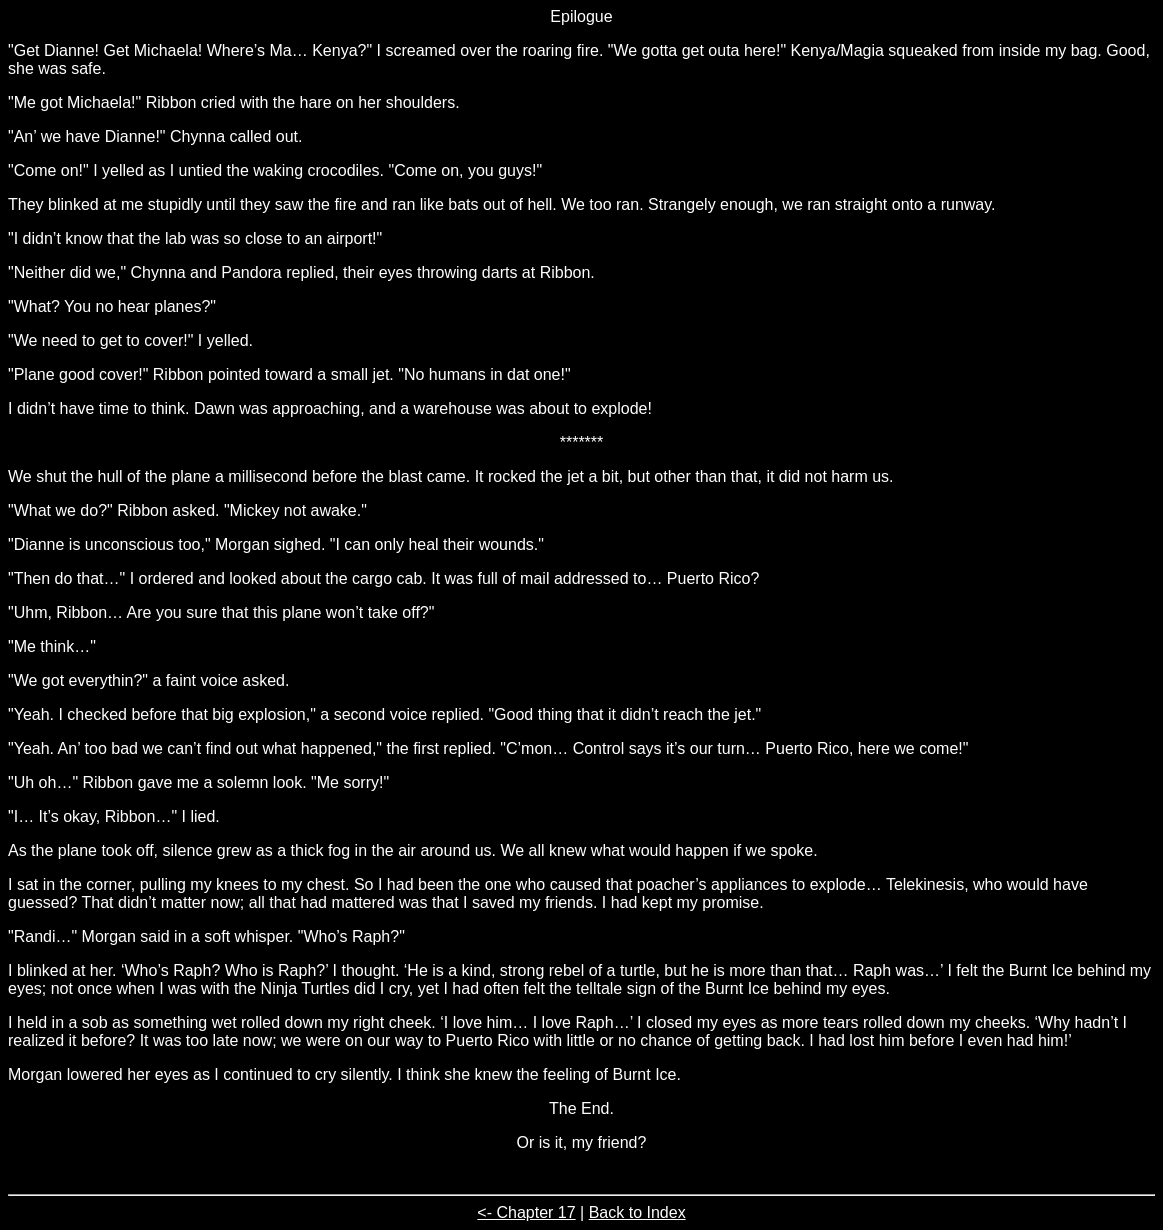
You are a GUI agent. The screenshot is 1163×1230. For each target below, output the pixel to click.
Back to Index (637, 1212)
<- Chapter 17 (526, 1212)
